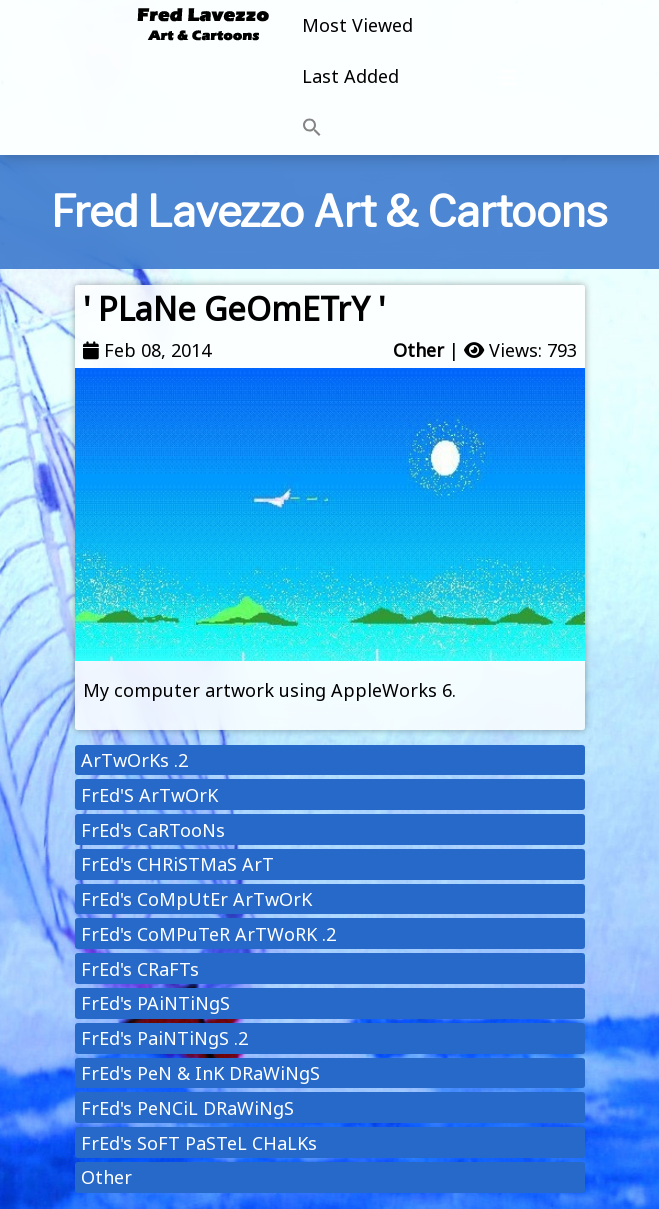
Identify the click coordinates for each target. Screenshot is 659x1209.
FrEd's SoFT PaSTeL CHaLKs (199, 1143)
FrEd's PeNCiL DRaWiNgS (187, 1108)
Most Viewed (357, 25)
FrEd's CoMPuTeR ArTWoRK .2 (208, 934)
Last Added (350, 76)
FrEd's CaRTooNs (153, 830)
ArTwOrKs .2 (134, 760)
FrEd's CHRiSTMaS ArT (177, 864)
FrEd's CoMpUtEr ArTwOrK (196, 899)
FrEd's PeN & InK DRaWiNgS (200, 1073)
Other (418, 350)
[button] (357, 128)
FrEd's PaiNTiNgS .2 (164, 1038)
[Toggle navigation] (508, 78)
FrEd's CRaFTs (140, 969)
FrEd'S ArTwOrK (149, 795)
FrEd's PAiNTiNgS (155, 1003)
